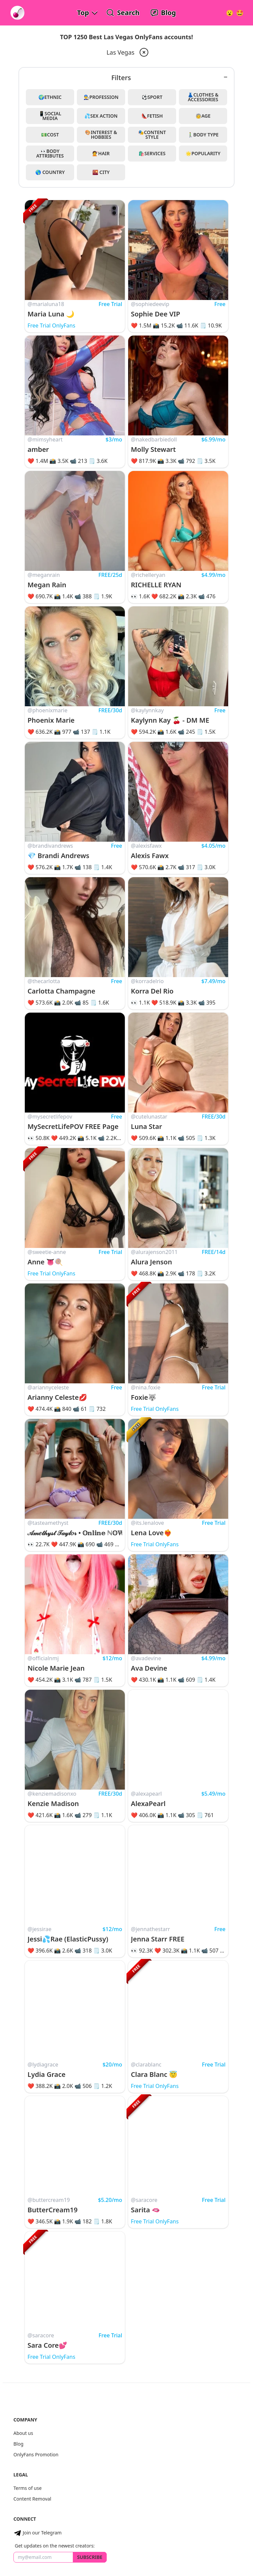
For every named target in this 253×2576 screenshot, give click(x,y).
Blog (18, 2444)
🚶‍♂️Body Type (203, 134)
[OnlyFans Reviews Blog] (163, 12)
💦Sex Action (101, 116)
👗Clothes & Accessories (203, 97)
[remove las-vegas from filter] (143, 52)
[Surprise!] (240, 12)
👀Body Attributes (50, 153)
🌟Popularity (203, 153)
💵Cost (50, 134)
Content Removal (32, 2499)
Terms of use (27, 2488)
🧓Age (203, 116)
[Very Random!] (229, 12)
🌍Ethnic (49, 97)
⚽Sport (152, 97)
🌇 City (101, 172)
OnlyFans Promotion (35, 2454)
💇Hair (101, 153)
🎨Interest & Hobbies (101, 134)
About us (23, 2433)
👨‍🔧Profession (101, 97)
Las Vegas (120, 52)
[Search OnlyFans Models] (123, 12)
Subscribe (89, 2557)
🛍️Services (152, 153)
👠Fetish (152, 116)
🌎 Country (50, 172)
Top (83, 12)
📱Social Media (50, 115)
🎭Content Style (152, 134)
